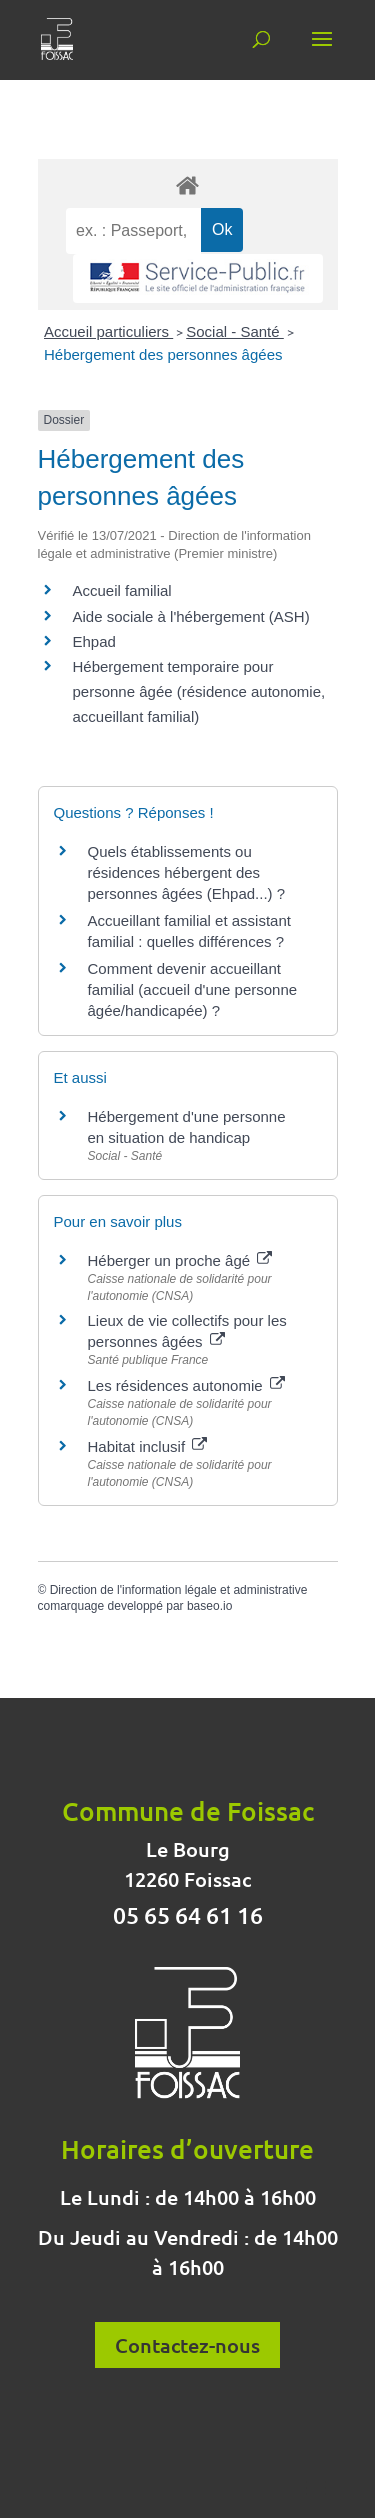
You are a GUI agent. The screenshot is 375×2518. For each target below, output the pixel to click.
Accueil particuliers (108, 331)
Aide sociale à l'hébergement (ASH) (191, 616)
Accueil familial (122, 590)
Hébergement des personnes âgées (163, 354)
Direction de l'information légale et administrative (179, 1590)
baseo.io (209, 1606)
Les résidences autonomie (186, 1385)
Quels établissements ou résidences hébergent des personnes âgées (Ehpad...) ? (187, 872)
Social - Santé (235, 331)
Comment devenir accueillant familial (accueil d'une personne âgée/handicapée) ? (193, 989)
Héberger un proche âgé (180, 1260)
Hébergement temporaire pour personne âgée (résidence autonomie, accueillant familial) (199, 691)
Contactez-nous (187, 2345)
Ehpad (94, 641)
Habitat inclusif (148, 1446)
